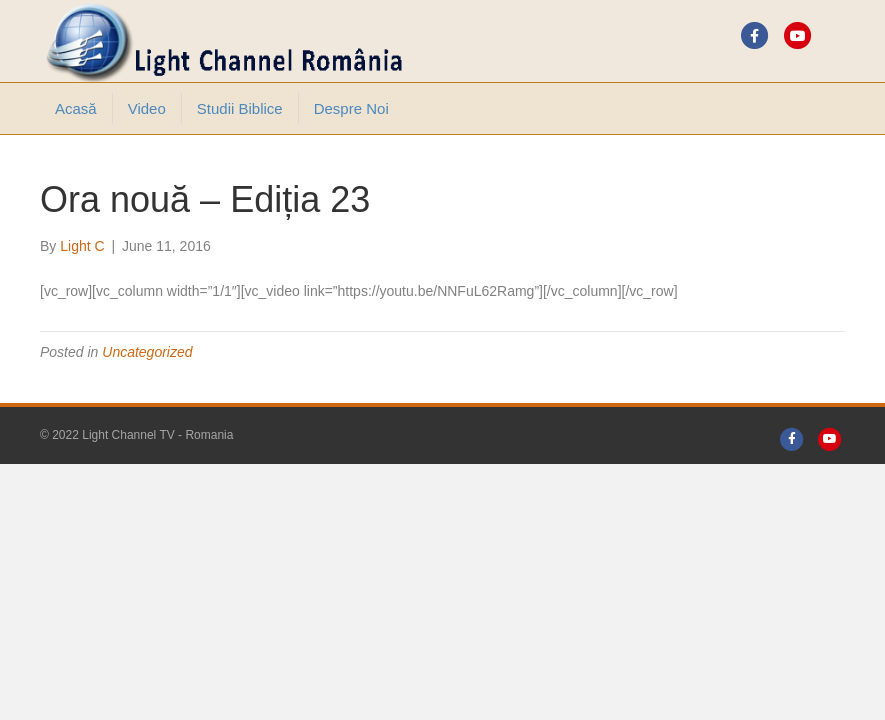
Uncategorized (147, 352)
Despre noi (351, 108)
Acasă (76, 108)
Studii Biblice (240, 108)
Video (147, 108)
